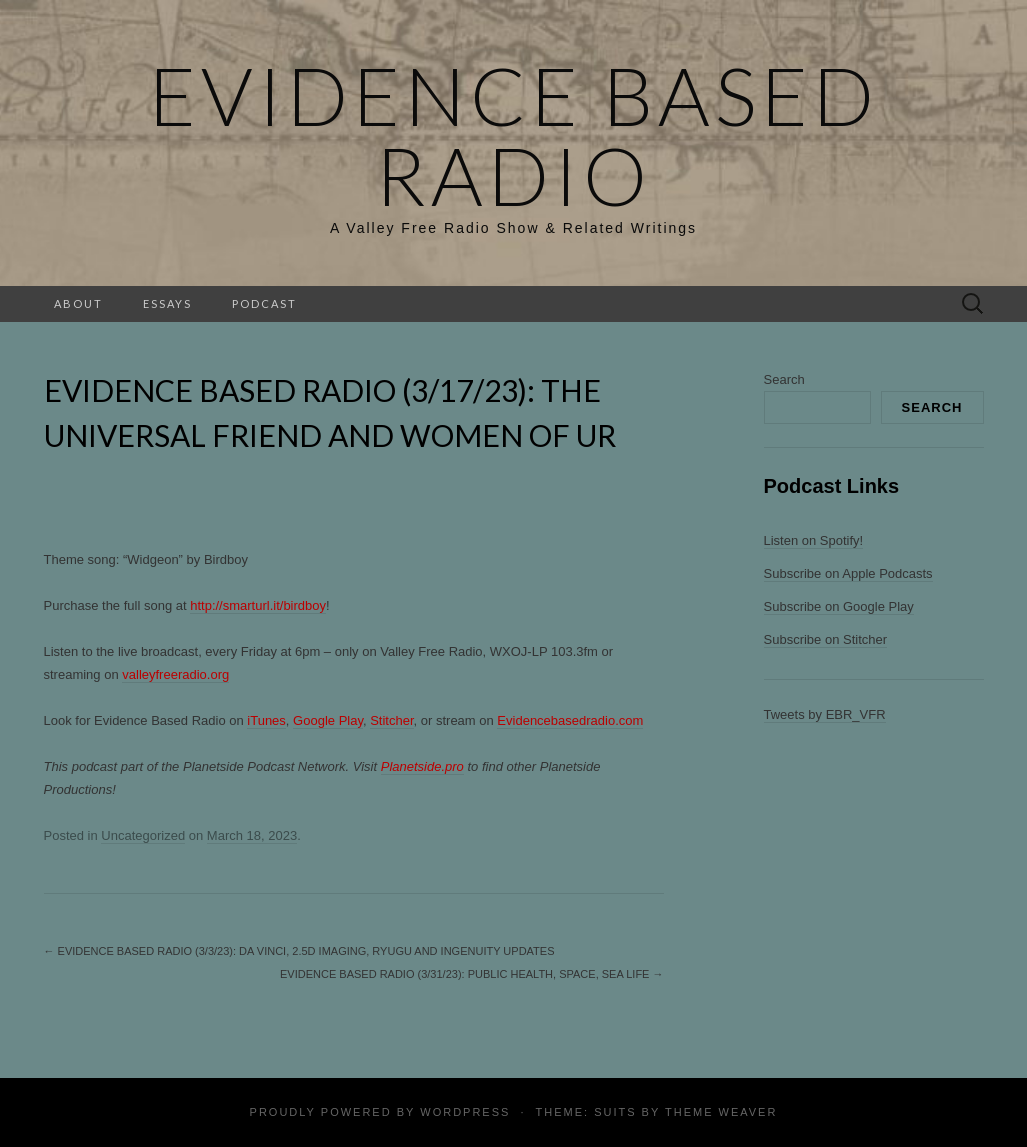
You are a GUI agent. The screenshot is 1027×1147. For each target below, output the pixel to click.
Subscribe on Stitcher (826, 639)
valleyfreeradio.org (175, 674)
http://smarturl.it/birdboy (258, 605)
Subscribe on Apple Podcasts (848, 573)
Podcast (264, 303)
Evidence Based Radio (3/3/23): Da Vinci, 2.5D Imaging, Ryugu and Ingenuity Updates (299, 951)
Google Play (328, 720)
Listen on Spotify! (814, 540)
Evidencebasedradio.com (570, 720)
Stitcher (391, 720)
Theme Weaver (721, 1112)
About (78, 303)
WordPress (465, 1112)
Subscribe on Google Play (839, 606)
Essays (167, 303)
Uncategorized (143, 835)
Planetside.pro (422, 766)
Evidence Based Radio (514, 135)
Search (784, 379)
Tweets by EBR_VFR (825, 714)
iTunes (266, 720)
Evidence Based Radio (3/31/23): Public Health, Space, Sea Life (472, 974)
